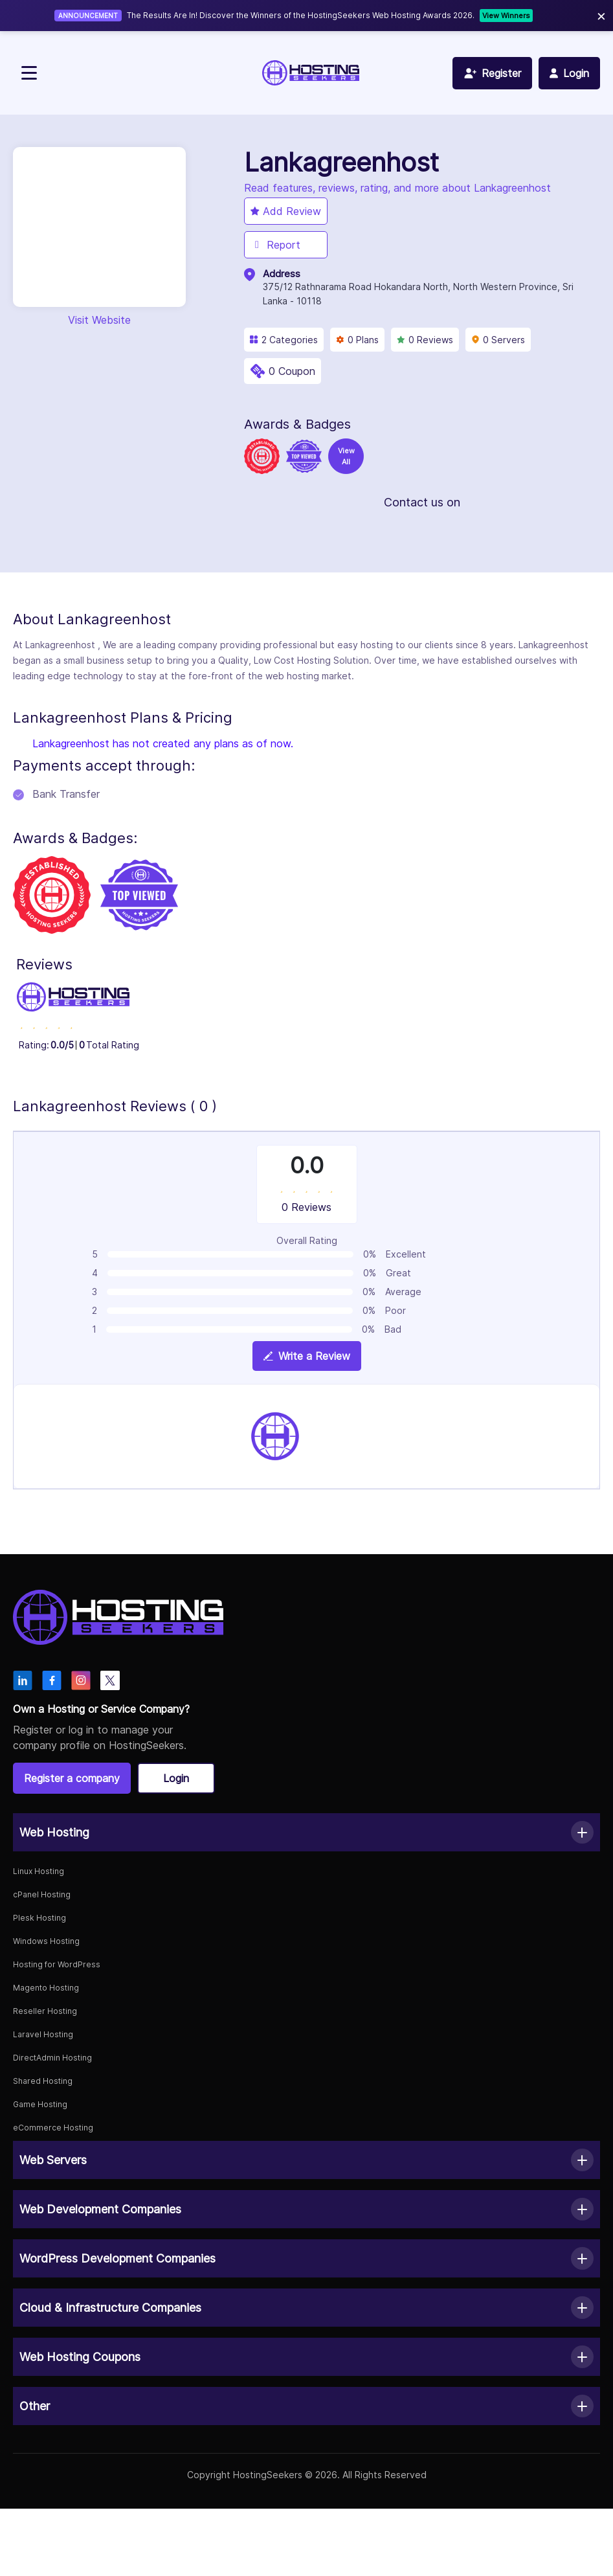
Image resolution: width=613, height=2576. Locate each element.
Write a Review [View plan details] (306, 1356)
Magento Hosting (46, 1988)
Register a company (72, 1778)
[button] (306, 1832)
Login (176, 1778)
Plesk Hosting (39, 1918)
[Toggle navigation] (29, 73)
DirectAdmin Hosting (52, 2057)
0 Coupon (292, 371)
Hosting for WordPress (56, 1964)
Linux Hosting (38, 1871)
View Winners (506, 15)
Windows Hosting (46, 1941)
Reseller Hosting (45, 2011)
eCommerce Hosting (53, 2127)
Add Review (286, 211)
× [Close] (601, 15)
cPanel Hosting (42, 1894)
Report (275, 244)
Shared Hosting (42, 2081)
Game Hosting (40, 2104)
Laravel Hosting (43, 2034)
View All (346, 456)
